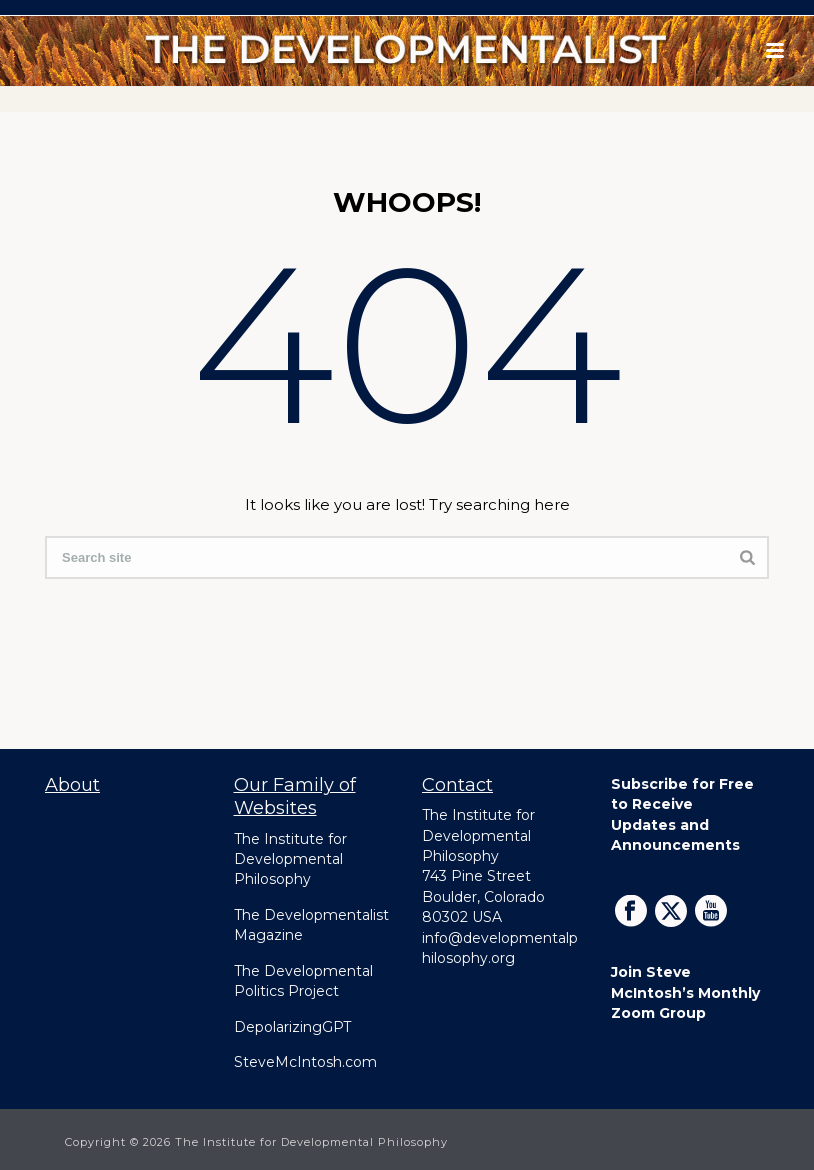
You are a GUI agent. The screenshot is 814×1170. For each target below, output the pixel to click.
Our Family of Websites (295, 796)
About (72, 785)
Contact (457, 785)
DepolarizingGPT (292, 1027)
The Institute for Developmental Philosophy (290, 859)
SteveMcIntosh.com (305, 1062)
